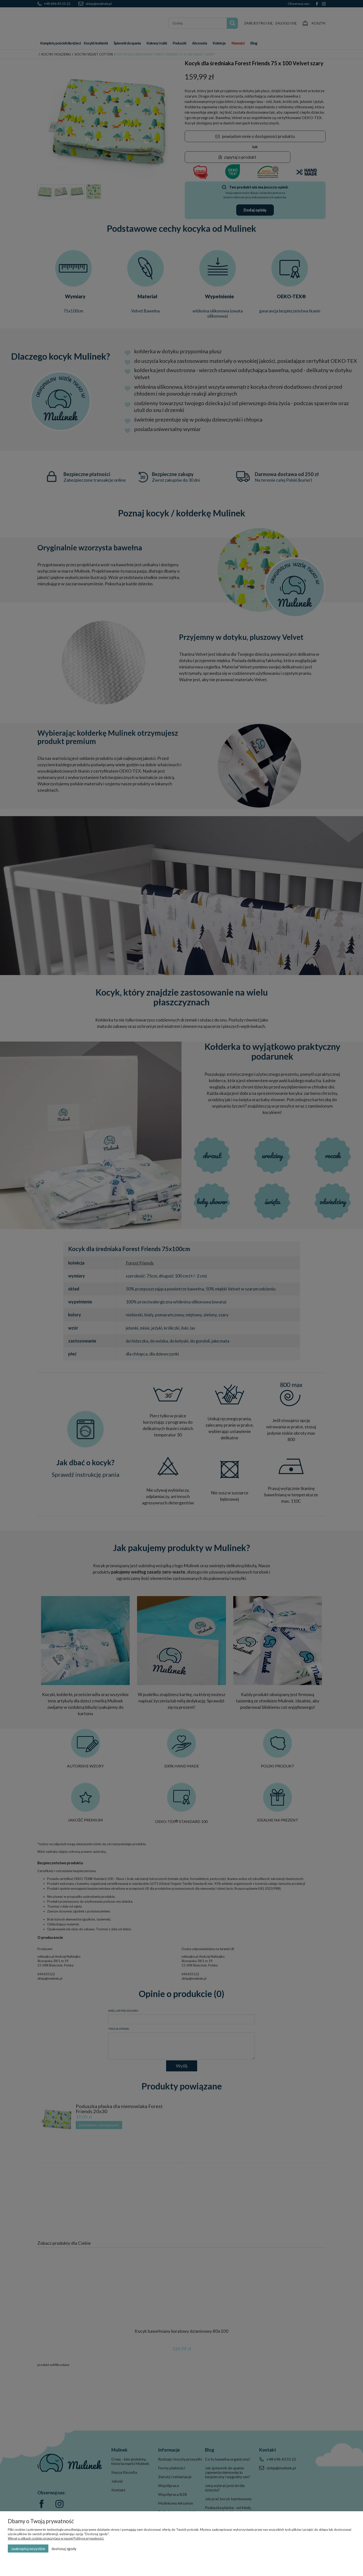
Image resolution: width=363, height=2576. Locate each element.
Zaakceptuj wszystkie (28, 2548)
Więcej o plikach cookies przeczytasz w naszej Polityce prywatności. (56, 2538)
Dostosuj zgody (64, 2548)
